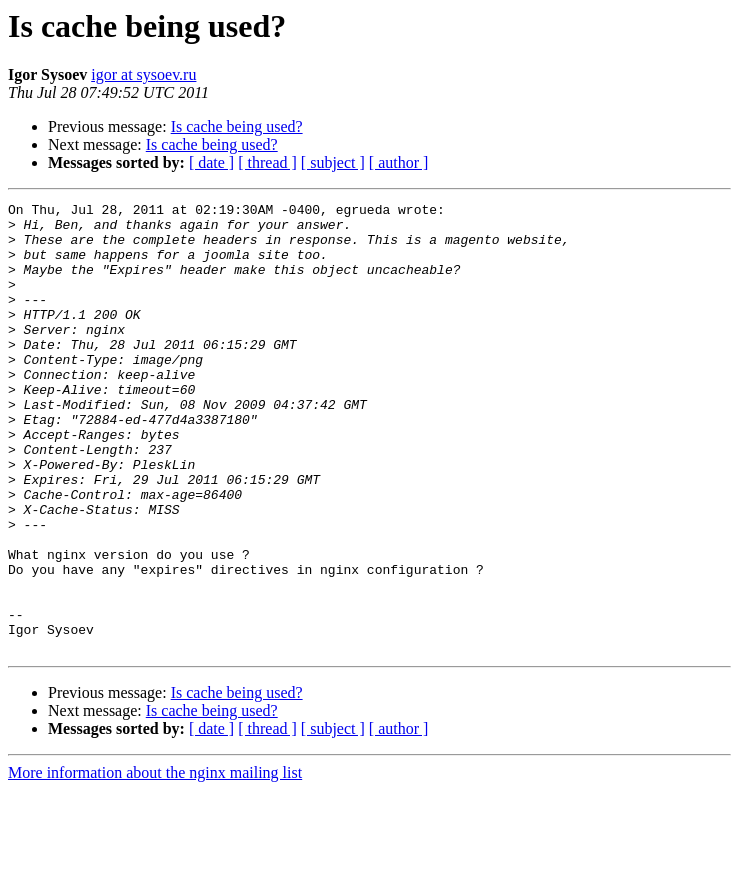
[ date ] (211, 162)
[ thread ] (267, 162)
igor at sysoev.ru (143, 74)
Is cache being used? (237, 126)
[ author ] (399, 162)
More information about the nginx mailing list (155, 862)
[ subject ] (333, 162)
